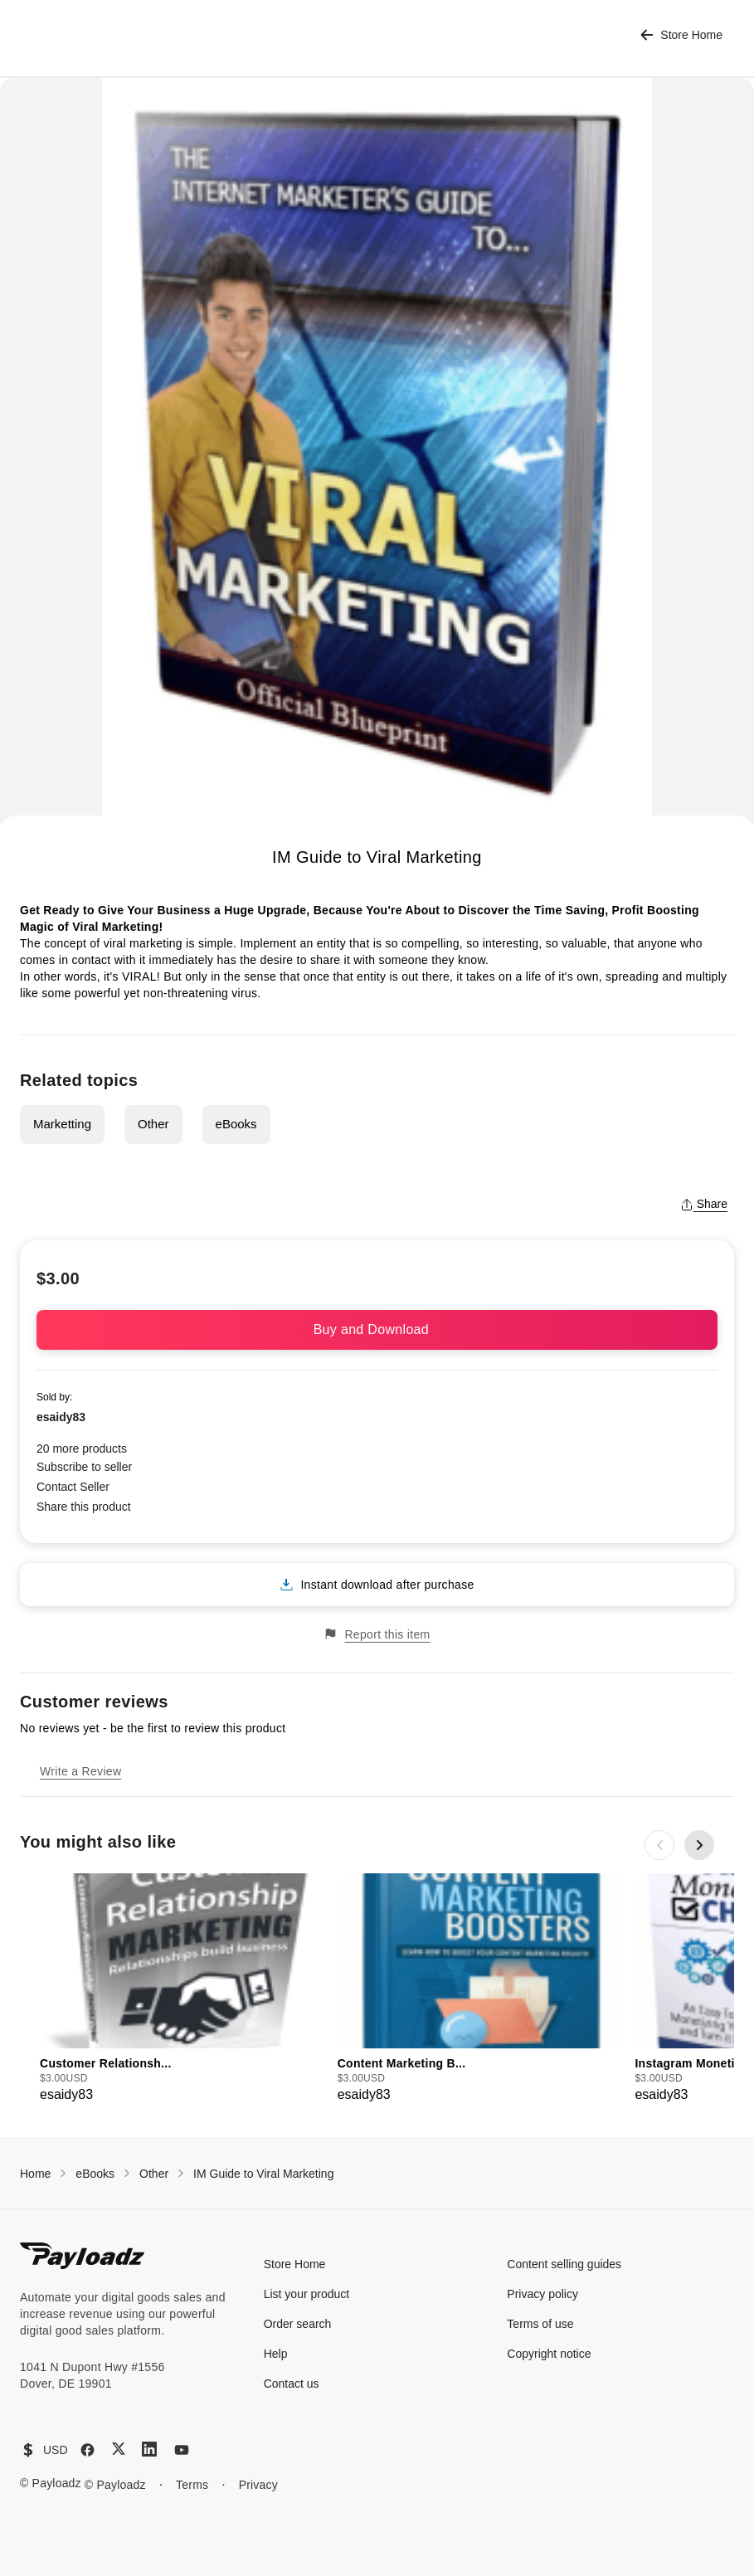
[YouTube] (181, 2450)
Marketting (62, 1124)
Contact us (291, 2383)
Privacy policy (542, 2294)
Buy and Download (377, 1329)
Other (153, 1124)
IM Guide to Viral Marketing (263, 2173)
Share (703, 1203)
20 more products (81, 1448)
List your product (307, 2294)
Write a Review (80, 1771)
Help (276, 2353)
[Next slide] (699, 1845)
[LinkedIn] (149, 2449)
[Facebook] (87, 2450)
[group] (184, 1989)
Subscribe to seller (84, 1466)
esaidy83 (60, 1417)
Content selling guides (564, 2264)
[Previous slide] (659, 1845)
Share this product (83, 1506)
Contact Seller (72, 1486)
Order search (298, 2323)
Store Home (681, 35)
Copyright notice (549, 2353)
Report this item (376, 1634)
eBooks (236, 1124)
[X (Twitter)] (118, 2449)
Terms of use (540, 2323)
